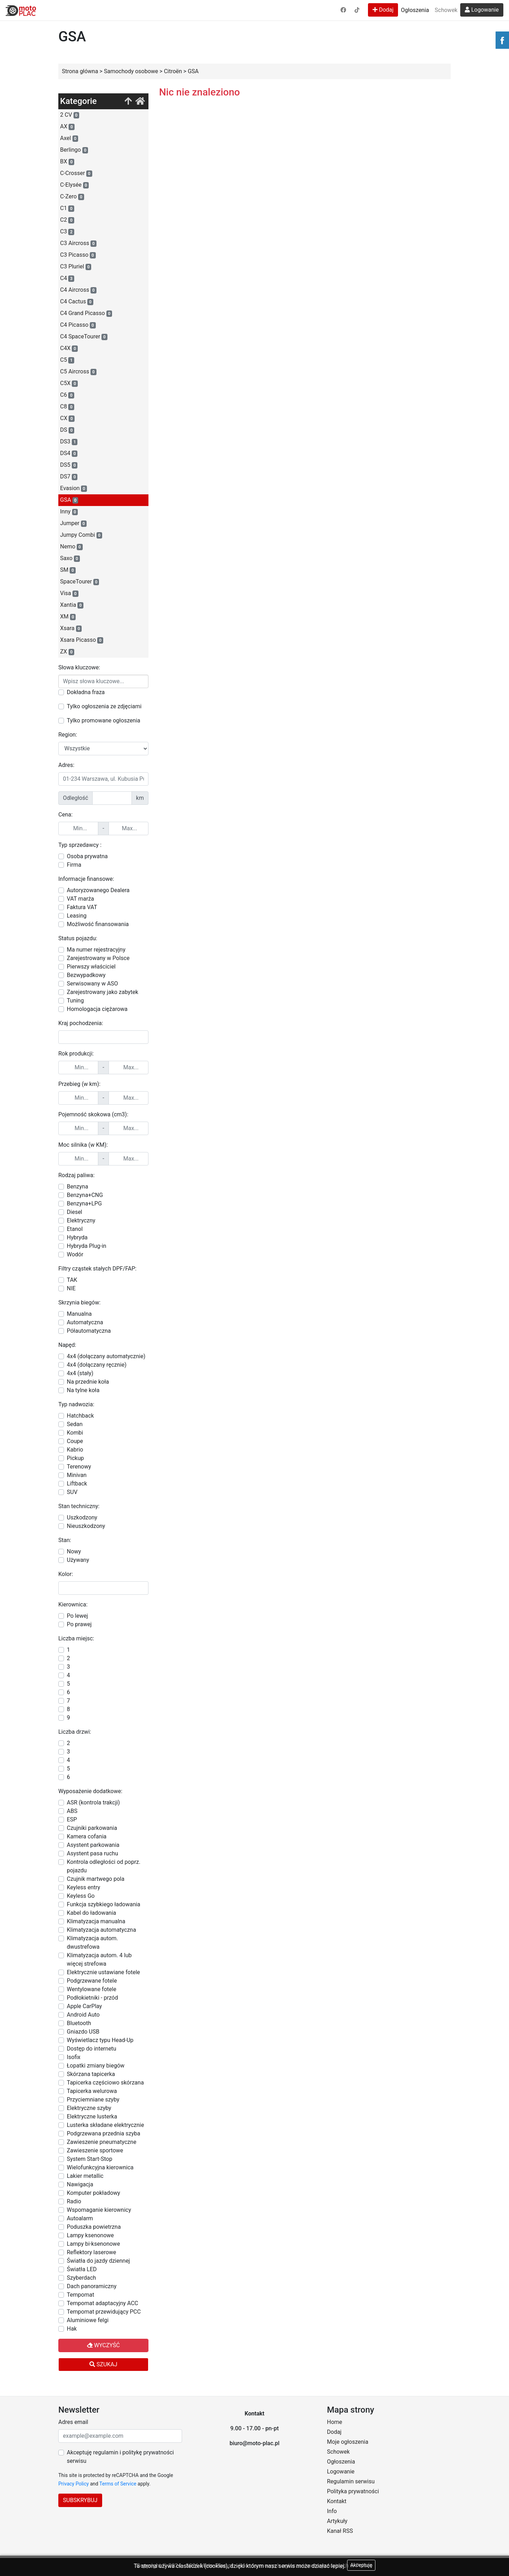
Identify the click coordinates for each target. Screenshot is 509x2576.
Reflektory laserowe (91, 2252)
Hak (72, 2328)
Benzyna (77, 1186)
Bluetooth (79, 2023)
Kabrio (75, 1449)
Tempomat (80, 2294)
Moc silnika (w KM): (83, 1144)
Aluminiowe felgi (88, 2320)
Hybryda (77, 1237)
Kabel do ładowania (91, 1912)
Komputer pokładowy (93, 2193)
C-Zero (72, 196)
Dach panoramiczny (91, 2286)
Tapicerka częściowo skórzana (105, 2082)
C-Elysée (74, 184)
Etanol (75, 1229)
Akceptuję (361, 2565)
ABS (72, 1811)
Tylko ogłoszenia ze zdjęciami (104, 706)
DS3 (68, 441)
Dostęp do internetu (91, 2048)
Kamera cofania (86, 1836)
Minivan (77, 1475)
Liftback (77, 1483)
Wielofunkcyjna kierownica (100, 2167)
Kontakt (336, 2501)
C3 (67, 231)
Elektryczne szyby (89, 2108)
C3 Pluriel (75, 266)
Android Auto (83, 2014)
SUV (72, 1492)
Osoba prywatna (87, 856)
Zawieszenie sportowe (95, 2150)
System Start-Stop (89, 2159)
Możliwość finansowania (98, 924)
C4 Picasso (78, 324)
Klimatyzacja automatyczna (101, 1929)
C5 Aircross (78, 371)
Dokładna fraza (86, 692)
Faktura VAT (82, 907)
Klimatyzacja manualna (96, 1921)
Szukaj (103, 2364)
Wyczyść (103, 2345)
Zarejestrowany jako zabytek (102, 992)
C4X (69, 348)
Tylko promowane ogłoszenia (103, 720)
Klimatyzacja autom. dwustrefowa (92, 1942)
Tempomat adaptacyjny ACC (102, 2303)
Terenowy (79, 1466)
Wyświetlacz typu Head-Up (100, 2040)
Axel (69, 138)
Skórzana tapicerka (91, 2074)
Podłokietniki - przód (92, 1997)
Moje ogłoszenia (347, 2441)
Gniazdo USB (83, 2031)
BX (67, 161)
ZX (67, 651)
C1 (67, 208)
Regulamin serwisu (351, 2481)
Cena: (65, 814)
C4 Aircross (78, 289)
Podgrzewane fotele (92, 1980)
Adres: (66, 765)
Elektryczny (81, 1220)
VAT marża (80, 898)
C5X (69, 383)
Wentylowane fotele (91, 1989)
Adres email (73, 2422)
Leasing (77, 915)
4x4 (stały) (80, 1373)
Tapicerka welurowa (92, 2091)
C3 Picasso (78, 254)
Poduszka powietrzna (94, 2226)
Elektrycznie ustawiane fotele (103, 1972)
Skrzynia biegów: (79, 1302)
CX (67, 418)
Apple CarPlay (84, 2006)
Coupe (75, 1441)
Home (334, 2422)
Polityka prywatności (353, 2491)
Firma (74, 864)
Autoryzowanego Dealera (98, 890)
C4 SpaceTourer (83, 336)
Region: (67, 734)
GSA (69, 500)
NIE (71, 1288)
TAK (72, 1280)
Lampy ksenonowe (90, 2235)
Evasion (73, 488)
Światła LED (82, 2269)
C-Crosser (76, 173)
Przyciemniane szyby (93, 2099)
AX (67, 126)
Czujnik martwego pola (95, 1879)
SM (68, 570)
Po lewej (77, 1615)
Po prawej (79, 1624)
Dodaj (383, 9)
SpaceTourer (79, 581)
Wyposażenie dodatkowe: (90, 1791)
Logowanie (482, 9)
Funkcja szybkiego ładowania (103, 1904)
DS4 (68, 453)
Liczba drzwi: (74, 1731)
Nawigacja (80, 2184)
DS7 (68, 476)
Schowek (446, 10)
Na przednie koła (88, 1381)
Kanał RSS (340, 2531)
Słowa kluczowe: (79, 667)
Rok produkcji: (76, 1053)
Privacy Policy (73, 2484)
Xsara (71, 628)
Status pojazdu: (77, 938)
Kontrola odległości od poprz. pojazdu (103, 1866)
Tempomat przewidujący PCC (104, 2311)
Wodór (75, 1254)
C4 (67, 278)
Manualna (79, 1313)
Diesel (74, 1212)
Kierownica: (73, 1604)
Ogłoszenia (415, 10)
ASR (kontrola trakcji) (93, 1802)
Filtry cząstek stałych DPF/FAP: (97, 1268)
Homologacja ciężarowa (97, 1009)
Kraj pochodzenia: (80, 1023)
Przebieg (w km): (79, 1084)
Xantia (71, 605)
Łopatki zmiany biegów (95, 2065)
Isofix (74, 2057)
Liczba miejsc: (76, 1638)
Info (332, 2511)
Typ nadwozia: (76, 1404)
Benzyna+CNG (85, 1195)
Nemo (71, 546)
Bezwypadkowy (86, 975)
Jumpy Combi (81, 535)
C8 (67, 406)
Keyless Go (81, 1895)
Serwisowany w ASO (92, 983)
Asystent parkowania (93, 1845)
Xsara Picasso (81, 640)
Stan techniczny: (78, 1506)
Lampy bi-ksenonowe (93, 2243)
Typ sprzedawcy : (79, 845)
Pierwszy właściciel (91, 966)
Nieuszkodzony (86, 1526)
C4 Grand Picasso (86, 313)
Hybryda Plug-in (86, 1246)
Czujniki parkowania (92, 1828)
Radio (74, 2201)
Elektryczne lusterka (92, 2116)
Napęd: (67, 1345)
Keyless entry (83, 1887)
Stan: (64, 1540)
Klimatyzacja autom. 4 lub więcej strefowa (99, 1959)
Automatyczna (85, 1322)
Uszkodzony (82, 1517)
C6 (67, 395)
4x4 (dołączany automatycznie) (106, 1356)
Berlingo (74, 149)
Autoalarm (80, 2218)
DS (67, 430)
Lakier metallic (85, 2176)
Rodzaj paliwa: (76, 1175)
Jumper (73, 523)
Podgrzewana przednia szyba (103, 2133)
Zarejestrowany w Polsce (98, 958)
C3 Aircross (78, 243)
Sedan (75, 1424)
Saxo (70, 558)
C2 (67, 219)
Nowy (74, 1551)
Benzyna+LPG (84, 1203)
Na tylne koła (83, 1390)
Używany (78, 1560)
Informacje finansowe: (86, 879)
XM (68, 616)
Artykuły (337, 2521)
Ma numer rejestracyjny (96, 949)
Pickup (75, 1458)
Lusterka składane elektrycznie (105, 2125)
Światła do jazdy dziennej (98, 2260)
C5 (67, 360)
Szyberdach (81, 2277)
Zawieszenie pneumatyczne (101, 2142)
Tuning (75, 1000)
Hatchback (80, 1415)
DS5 (68, 465)
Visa (69, 593)
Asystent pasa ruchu (92, 1853)
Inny (69, 511)
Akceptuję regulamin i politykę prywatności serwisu (120, 2456)
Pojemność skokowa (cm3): (93, 1114)
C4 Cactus (76, 301)
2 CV (69, 114)
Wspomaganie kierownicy (99, 2209)
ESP (72, 1819)
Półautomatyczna (89, 1330)
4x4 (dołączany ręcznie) (97, 1364)
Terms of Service (117, 2484)
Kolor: (65, 1574)
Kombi (75, 1432)
